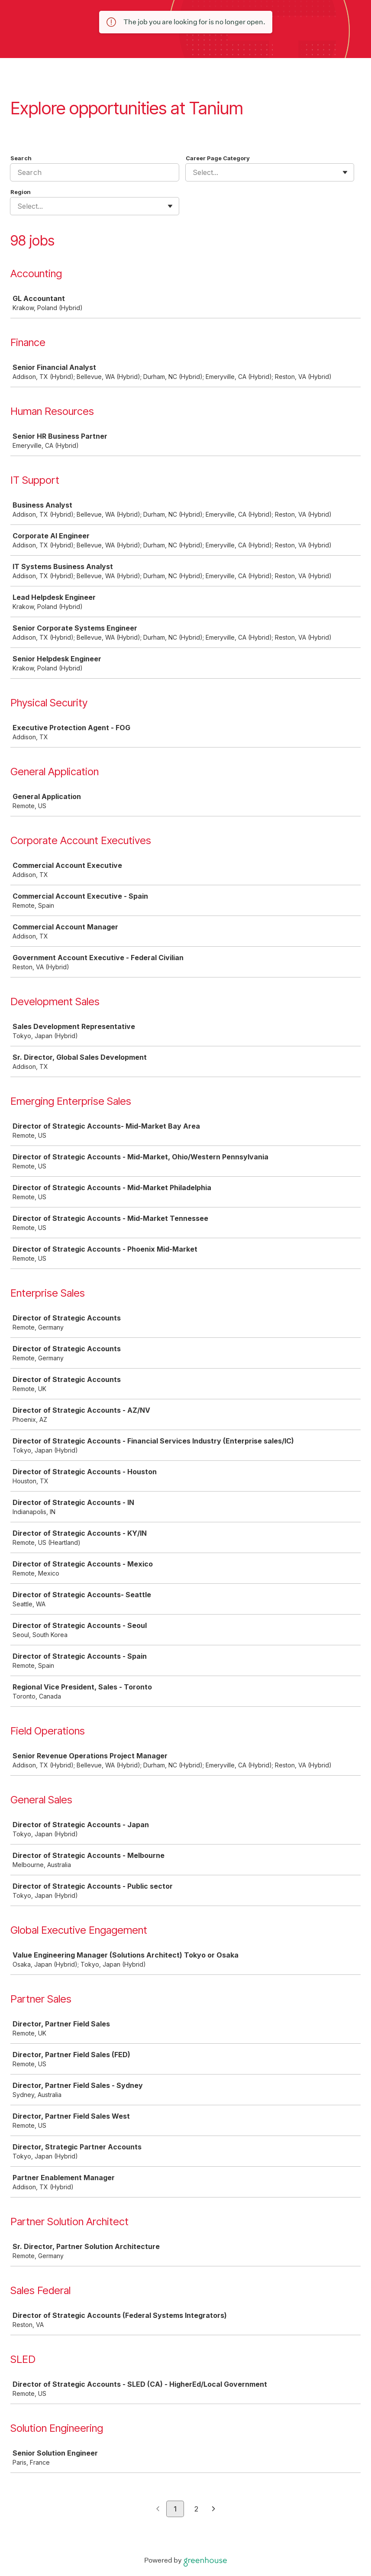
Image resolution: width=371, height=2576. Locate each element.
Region (20, 191)
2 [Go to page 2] (196, 2509)
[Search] (94, 172)
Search (21, 158)
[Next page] (213, 2509)
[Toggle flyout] (345, 172)
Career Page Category (218, 158)
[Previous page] (157, 2509)
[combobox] (194, 172)
